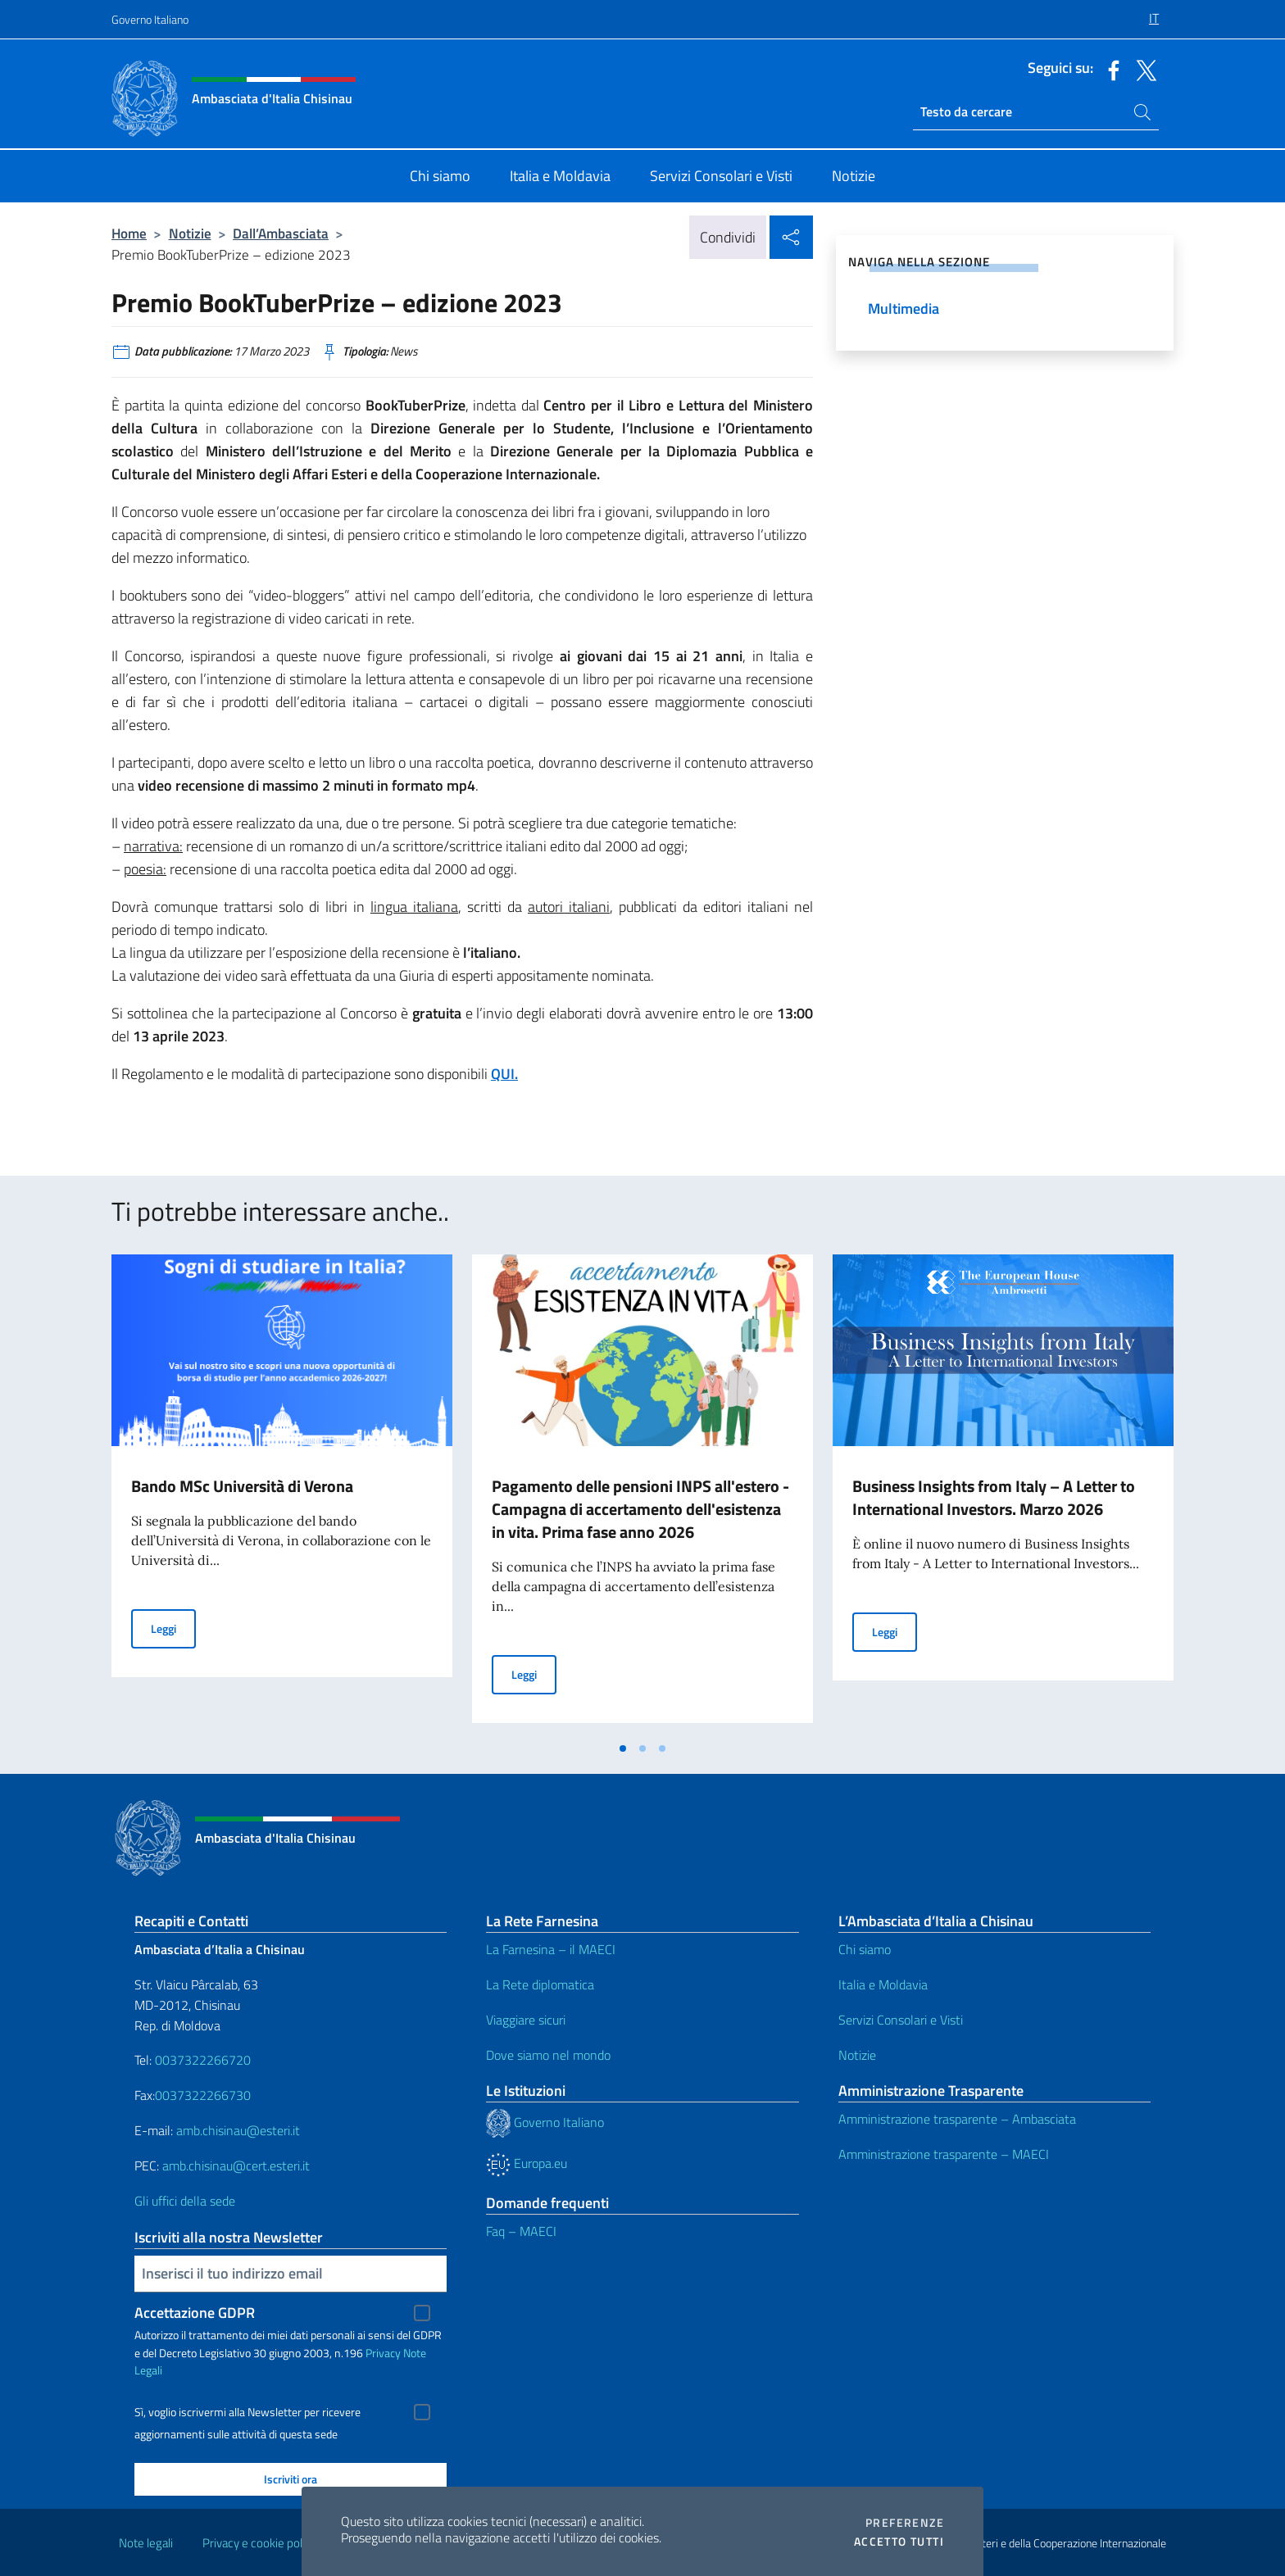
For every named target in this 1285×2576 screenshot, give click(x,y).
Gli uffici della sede (184, 2201)
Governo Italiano (149, 19)
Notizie (190, 233)
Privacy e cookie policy (259, 2542)
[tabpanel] (281, 1493)
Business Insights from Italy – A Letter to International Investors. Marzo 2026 (993, 1497)
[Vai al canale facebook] (1109, 69)
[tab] (623, 1748)
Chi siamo (864, 1949)
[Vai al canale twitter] (1142, 69)
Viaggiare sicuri (525, 2020)
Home (129, 233)
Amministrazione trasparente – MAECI (943, 2154)
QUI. (504, 1074)
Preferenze (904, 2522)
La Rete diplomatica (540, 1984)
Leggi (173, 1627)
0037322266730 (203, 2095)
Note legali (146, 2542)
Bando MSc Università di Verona (242, 1486)
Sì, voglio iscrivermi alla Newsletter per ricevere (247, 2412)
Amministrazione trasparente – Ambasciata (957, 2119)
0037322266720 (203, 2060)
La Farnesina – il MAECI (550, 1949)
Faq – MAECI (521, 2231)
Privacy (383, 2352)
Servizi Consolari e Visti (900, 2020)
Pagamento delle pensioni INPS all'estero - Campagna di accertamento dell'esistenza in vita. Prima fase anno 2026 (640, 1508)
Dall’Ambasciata (281, 233)
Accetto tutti (899, 2541)
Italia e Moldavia (883, 1984)
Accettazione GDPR (194, 2313)
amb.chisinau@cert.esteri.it (236, 2165)
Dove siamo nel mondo (548, 2055)
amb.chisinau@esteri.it (238, 2130)
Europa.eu (526, 2163)
